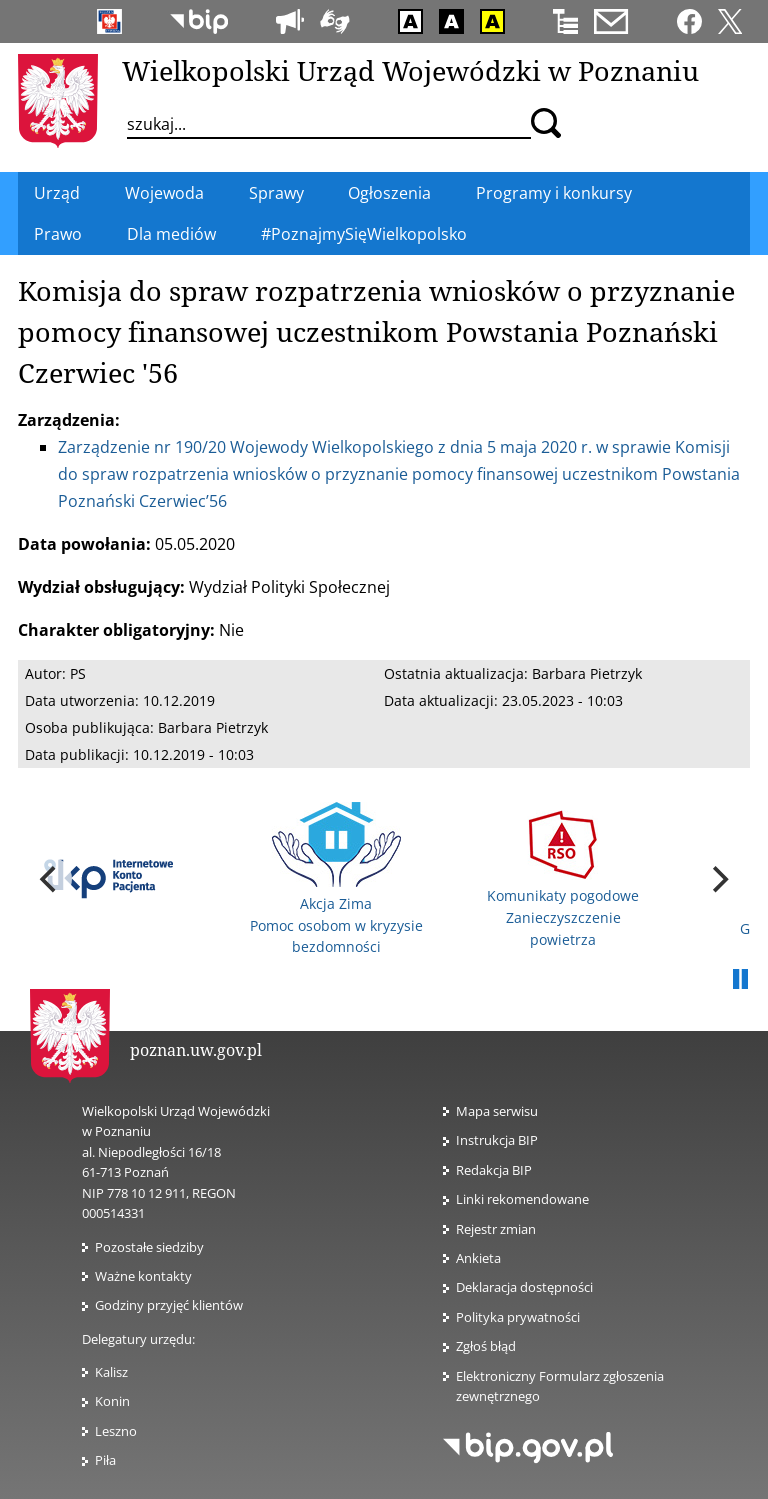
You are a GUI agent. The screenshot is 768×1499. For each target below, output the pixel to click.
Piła (105, 1460)
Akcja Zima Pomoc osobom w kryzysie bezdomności (336, 879)
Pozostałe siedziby (149, 1247)
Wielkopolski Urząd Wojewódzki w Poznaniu (410, 70)
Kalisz (111, 1372)
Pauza (740, 980)
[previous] (50, 879)
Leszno (116, 1431)
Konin (112, 1401)
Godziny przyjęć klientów (169, 1305)
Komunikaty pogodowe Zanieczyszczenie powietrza (563, 879)
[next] (718, 879)
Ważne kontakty (143, 1276)
